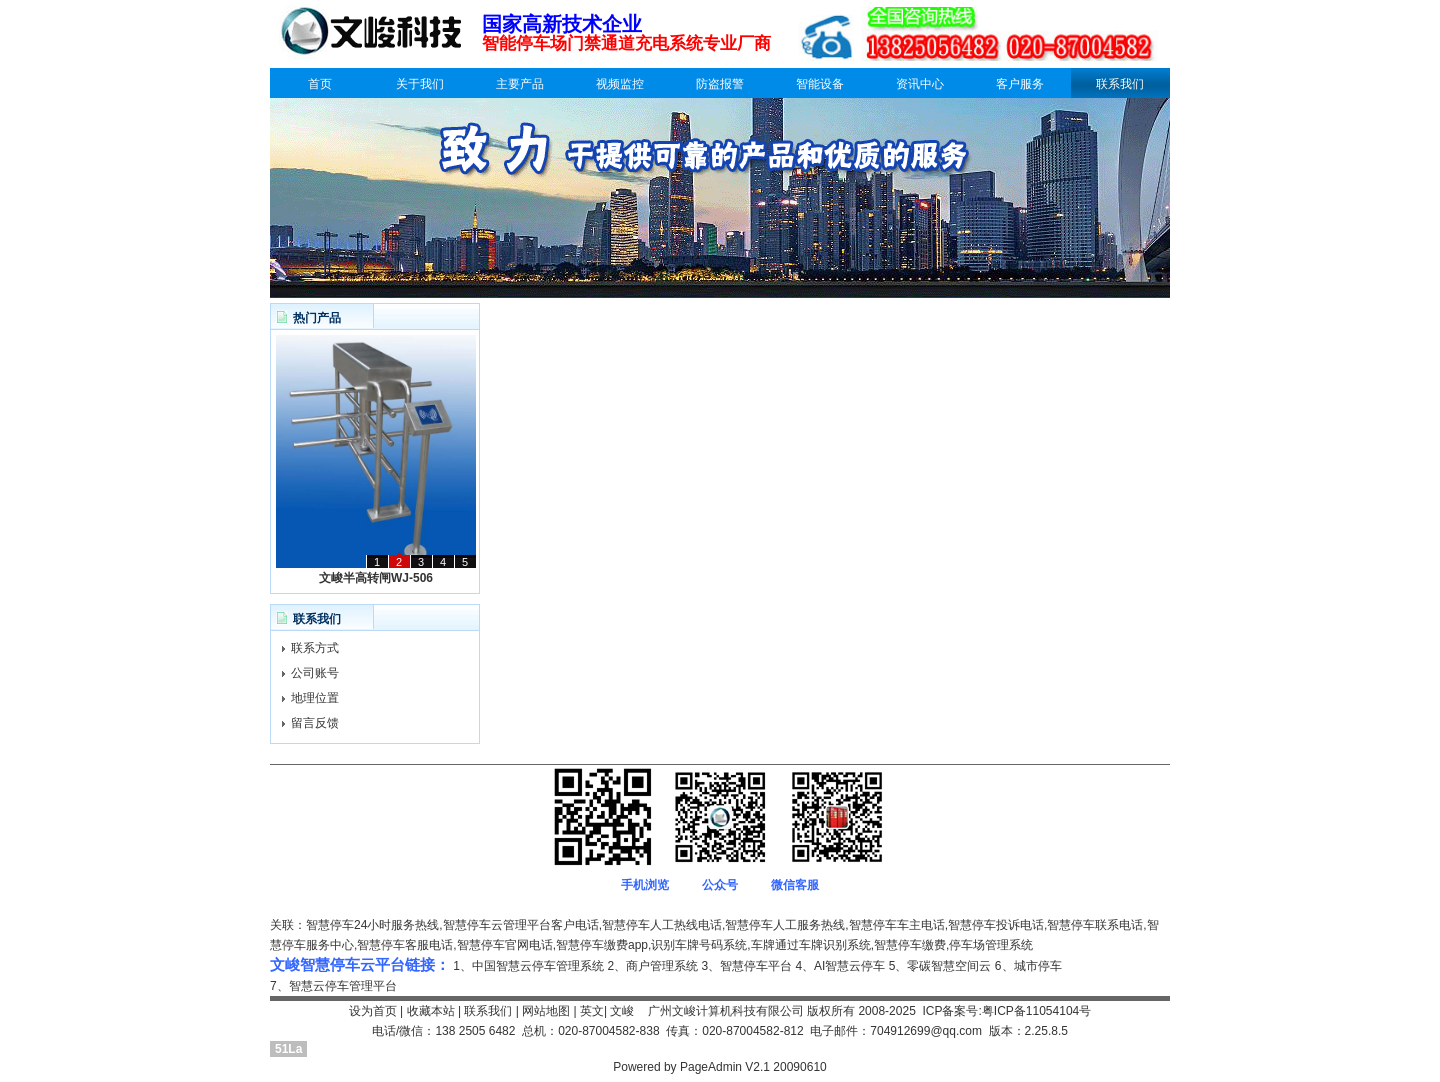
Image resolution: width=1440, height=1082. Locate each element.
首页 (320, 84)
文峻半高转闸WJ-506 (376, 578)
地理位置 (315, 698)
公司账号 (315, 673)
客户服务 (1020, 84)
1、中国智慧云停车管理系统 (528, 966)
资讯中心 (920, 84)
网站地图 (546, 1011)
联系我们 (1120, 84)
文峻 (622, 1011)
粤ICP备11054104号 (1036, 1011)
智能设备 (820, 84)
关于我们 (420, 84)
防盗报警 (720, 84)
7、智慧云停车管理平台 (333, 986)
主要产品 (520, 84)
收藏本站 (431, 1011)
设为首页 (373, 1011)
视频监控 (620, 84)
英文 (592, 1011)
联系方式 (315, 648)
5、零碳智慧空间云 (940, 966)
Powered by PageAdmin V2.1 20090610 (720, 1067)
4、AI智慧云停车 (840, 966)
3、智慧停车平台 (746, 966)
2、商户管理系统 (652, 966)
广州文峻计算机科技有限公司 (726, 1011)
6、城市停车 (1028, 966)
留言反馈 (315, 723)
